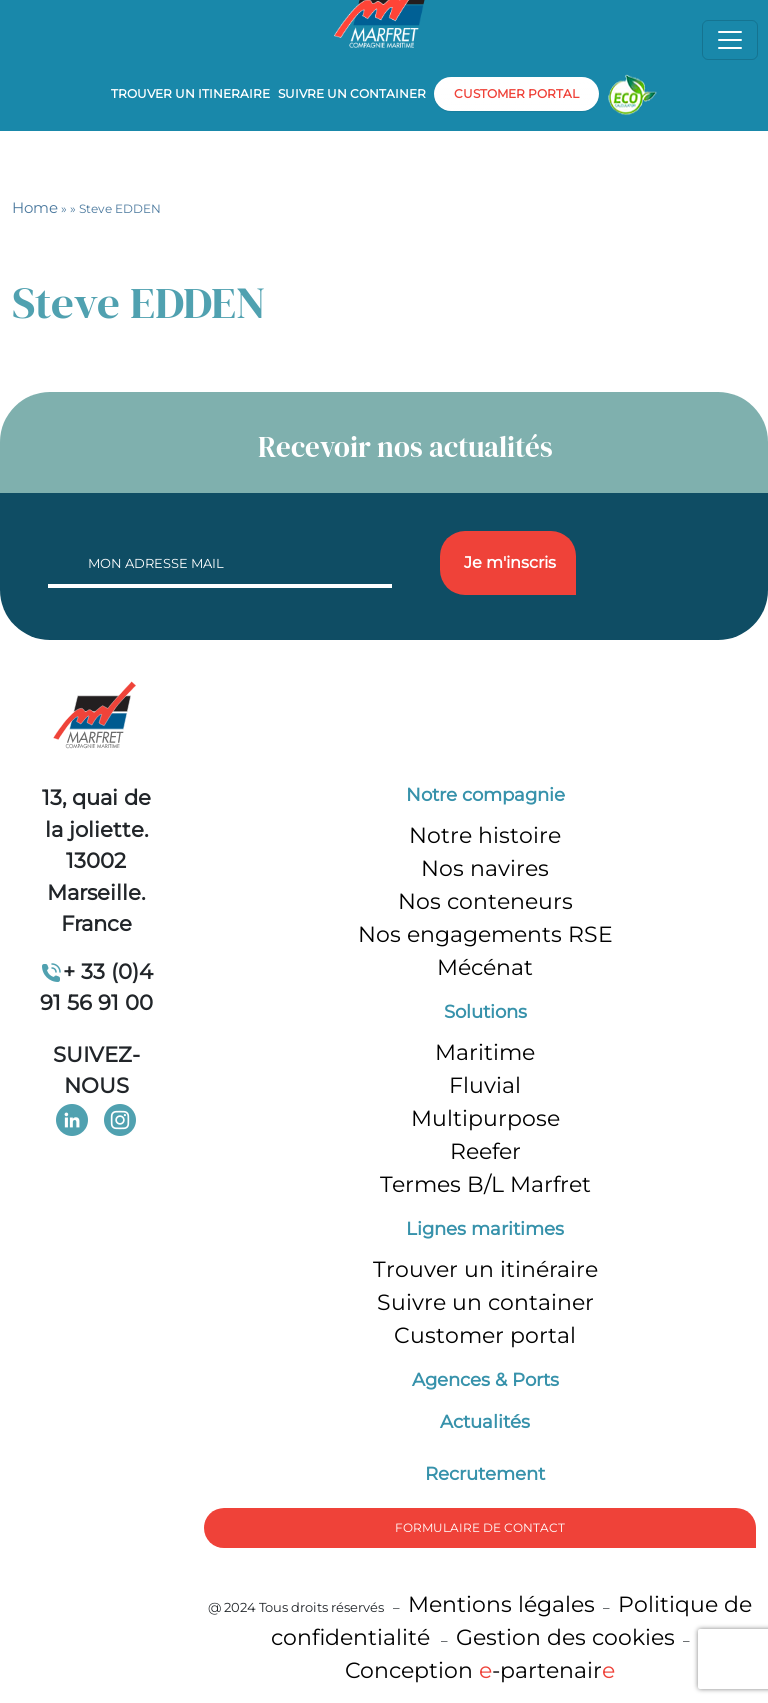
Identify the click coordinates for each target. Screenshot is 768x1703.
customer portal (516, 93)
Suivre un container (352, 93)
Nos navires (485, 868)
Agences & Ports (485, 1380)
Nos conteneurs (485, 901)
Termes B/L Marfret (485, 1184)
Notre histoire (485, 835)
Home (35, 207)
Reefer (485, 1151)
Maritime (485, 1052)
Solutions (485, 1012)
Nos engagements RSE (485, 934)
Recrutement (485, 1474)
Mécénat (485, 967)
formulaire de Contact (480, 1527)
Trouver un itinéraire (485, 1269)
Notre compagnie (485, 795)
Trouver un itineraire (190, 93)
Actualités (485, 1422)
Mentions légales (501, 1604)
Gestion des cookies (565, 1637)
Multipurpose (485, 1118)
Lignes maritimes (485, 1229)
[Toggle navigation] (730, 40)
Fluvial (485, 1085)
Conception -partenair (480, 1670)
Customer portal (485, 1335)
